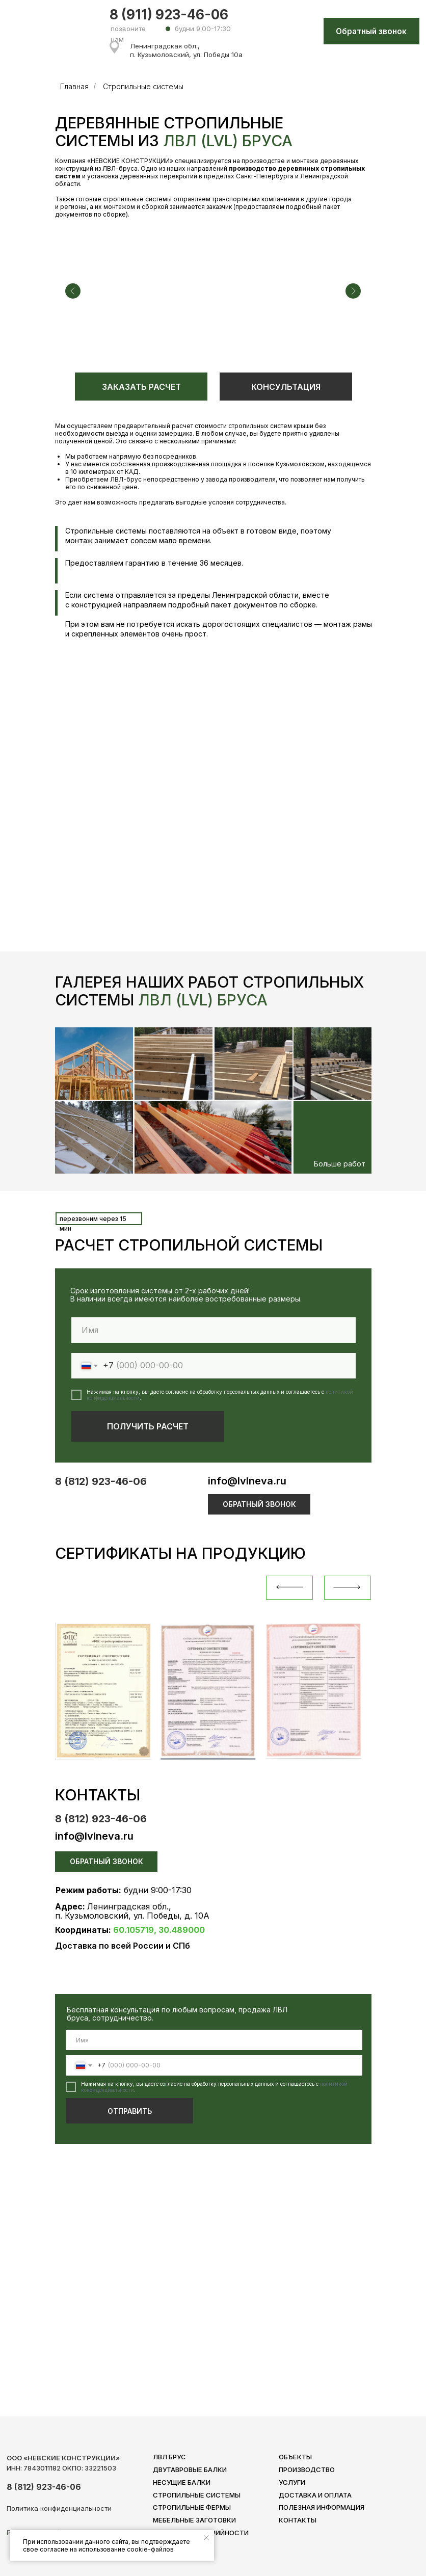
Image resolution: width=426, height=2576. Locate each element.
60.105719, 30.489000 (159, 1930)
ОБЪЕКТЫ (295, 2457)
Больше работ (339, 1163)
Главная (74, 86)
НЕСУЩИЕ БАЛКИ (181, 2482)
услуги (292, 2482)
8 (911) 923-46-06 (169, 14)
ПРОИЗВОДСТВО (307, 2469)
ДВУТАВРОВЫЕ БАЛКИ (190, 2469)
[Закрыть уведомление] (206, 2538)
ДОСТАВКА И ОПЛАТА (315, 2495)
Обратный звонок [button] (371, 31)
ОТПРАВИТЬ (130, 2111)
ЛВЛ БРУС (169, 2457)
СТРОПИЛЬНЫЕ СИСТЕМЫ (197, 2495)
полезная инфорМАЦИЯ (321, 2507)
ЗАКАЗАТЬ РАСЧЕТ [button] (141, 387)
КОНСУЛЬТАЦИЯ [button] (286, 387)
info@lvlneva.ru (247, 1481)
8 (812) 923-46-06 (101, 1481)
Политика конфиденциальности (59, 2508)
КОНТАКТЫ (297, 2520)
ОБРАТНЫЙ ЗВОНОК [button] (259, 1504)
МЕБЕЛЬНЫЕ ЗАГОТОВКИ (194, 2520)
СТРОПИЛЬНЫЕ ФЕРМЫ (192, 2507)
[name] (214, 2040)
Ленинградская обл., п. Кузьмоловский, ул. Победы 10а (186, 50)
